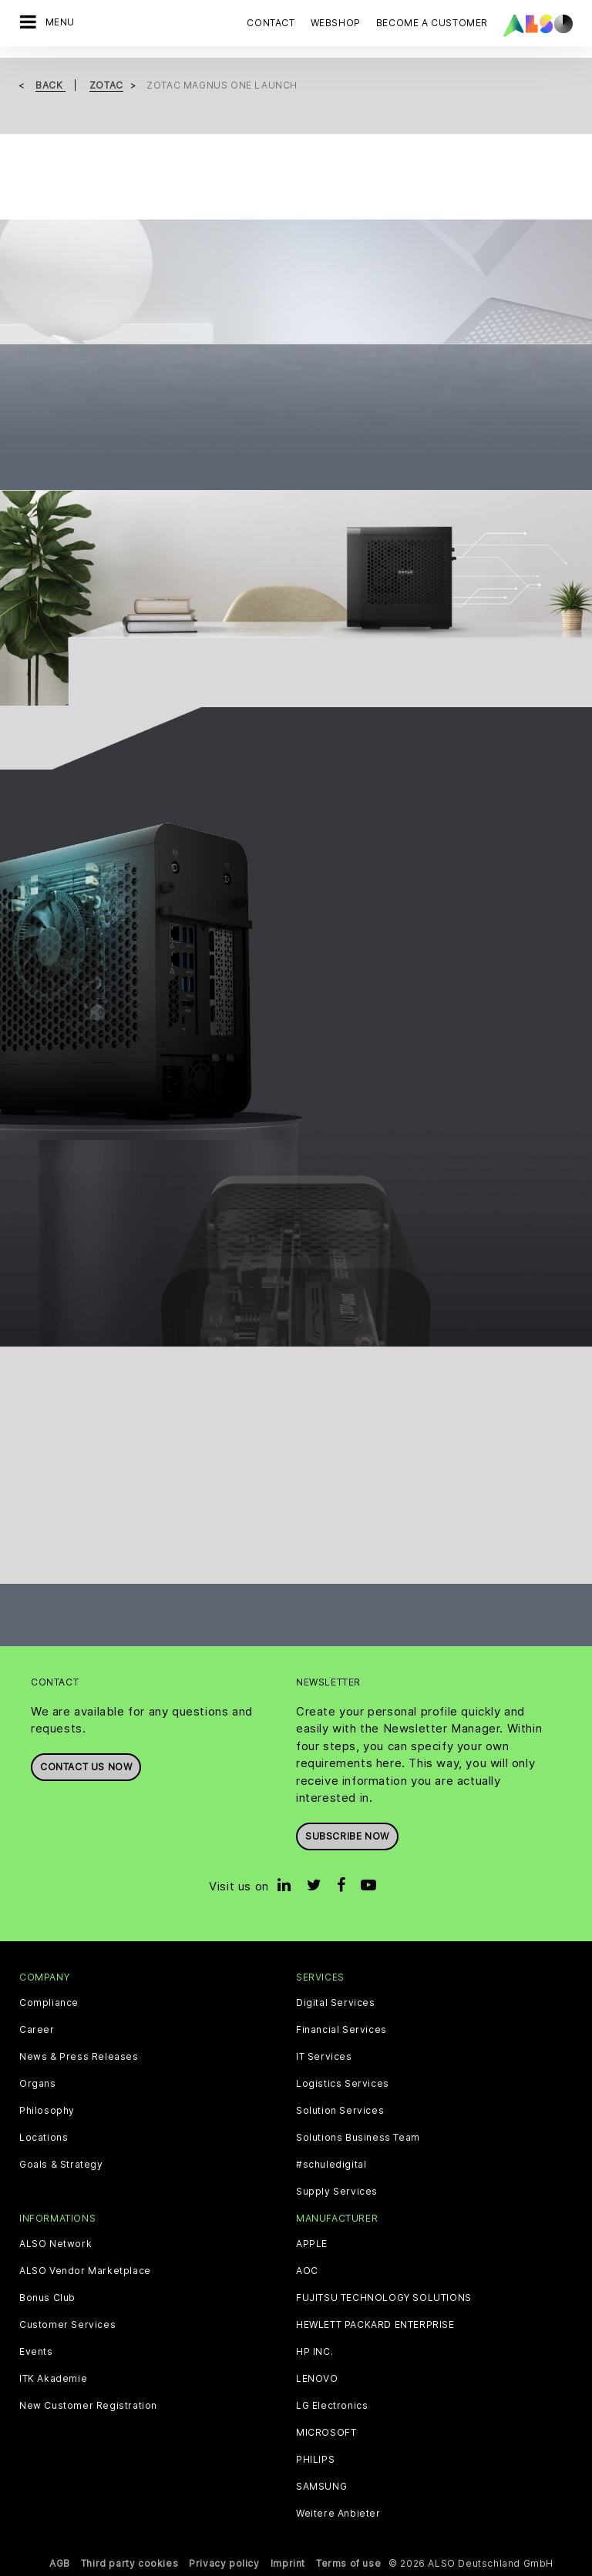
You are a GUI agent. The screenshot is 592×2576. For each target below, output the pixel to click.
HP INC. (314, 2351)
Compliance (49, 2002)
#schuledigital (331, 2164)
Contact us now (86, 1767)
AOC (307, 2271)
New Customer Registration (88, 2405)
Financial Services (341, 2029)
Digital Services (335, 2002)
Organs (37, 2083)
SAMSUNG (321, 2486)
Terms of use (348, 2563)
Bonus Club (47, 2298)
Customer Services (67, 2324)
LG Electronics (332, 2405)
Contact (270, 23)
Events (36, 2351)
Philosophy (47, 2110)
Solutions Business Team (358, 2137)
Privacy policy (224, 2563)
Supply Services (337, 2191)
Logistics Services (342, 2083)
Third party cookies (129, 2563)
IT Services (324, 2056)
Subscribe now (347, 1836)
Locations (43, 2137)
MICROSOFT (326, 2432)
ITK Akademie (53, 2378)
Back (50, 85)
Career (37, 2029)
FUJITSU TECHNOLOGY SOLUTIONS (384, 2298)
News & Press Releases (79, 2056)
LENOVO (317, 2378)
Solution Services (340, 2110)
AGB (59, 2563)
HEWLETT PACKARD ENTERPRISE (375, 2324)
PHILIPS (315, 2459)
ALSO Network (55, 2244)
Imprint (288, 2563)
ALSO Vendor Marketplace (85, 2271)
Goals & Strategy (61, 2164)
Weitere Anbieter (338, 2513)
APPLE (312, 2244)
